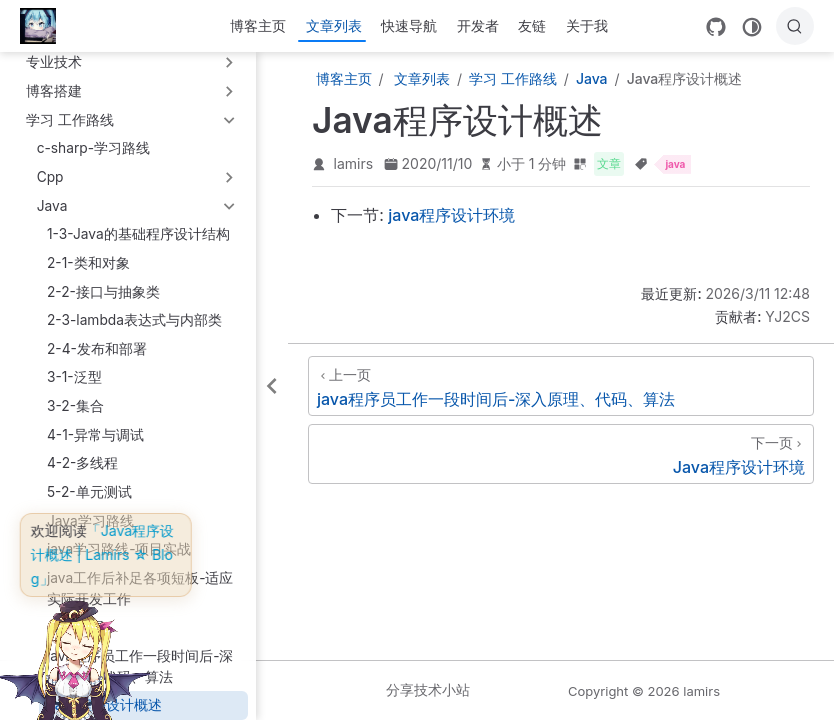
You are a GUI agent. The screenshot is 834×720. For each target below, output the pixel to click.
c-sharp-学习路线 (93, 148)
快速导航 (409, 25)
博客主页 (258, 25)
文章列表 (334, 25)
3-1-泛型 (74, 377)
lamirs (354, 163)
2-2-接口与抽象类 (103, 292)
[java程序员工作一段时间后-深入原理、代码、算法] (561, 386)
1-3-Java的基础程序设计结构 (138, 234)
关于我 (587, 25)
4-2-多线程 (82, 463)
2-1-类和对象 (88, 263)
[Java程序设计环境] (561, 454)
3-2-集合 (75, 406)
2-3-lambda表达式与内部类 (134, 320)
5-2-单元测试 (89, 492)
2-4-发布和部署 (97, 349)
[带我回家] (44, 26)
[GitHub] (716, 27)
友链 (532, 25)
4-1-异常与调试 (95, 435)
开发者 (478, 25)
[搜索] (795, 26)
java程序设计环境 (451, 215)
